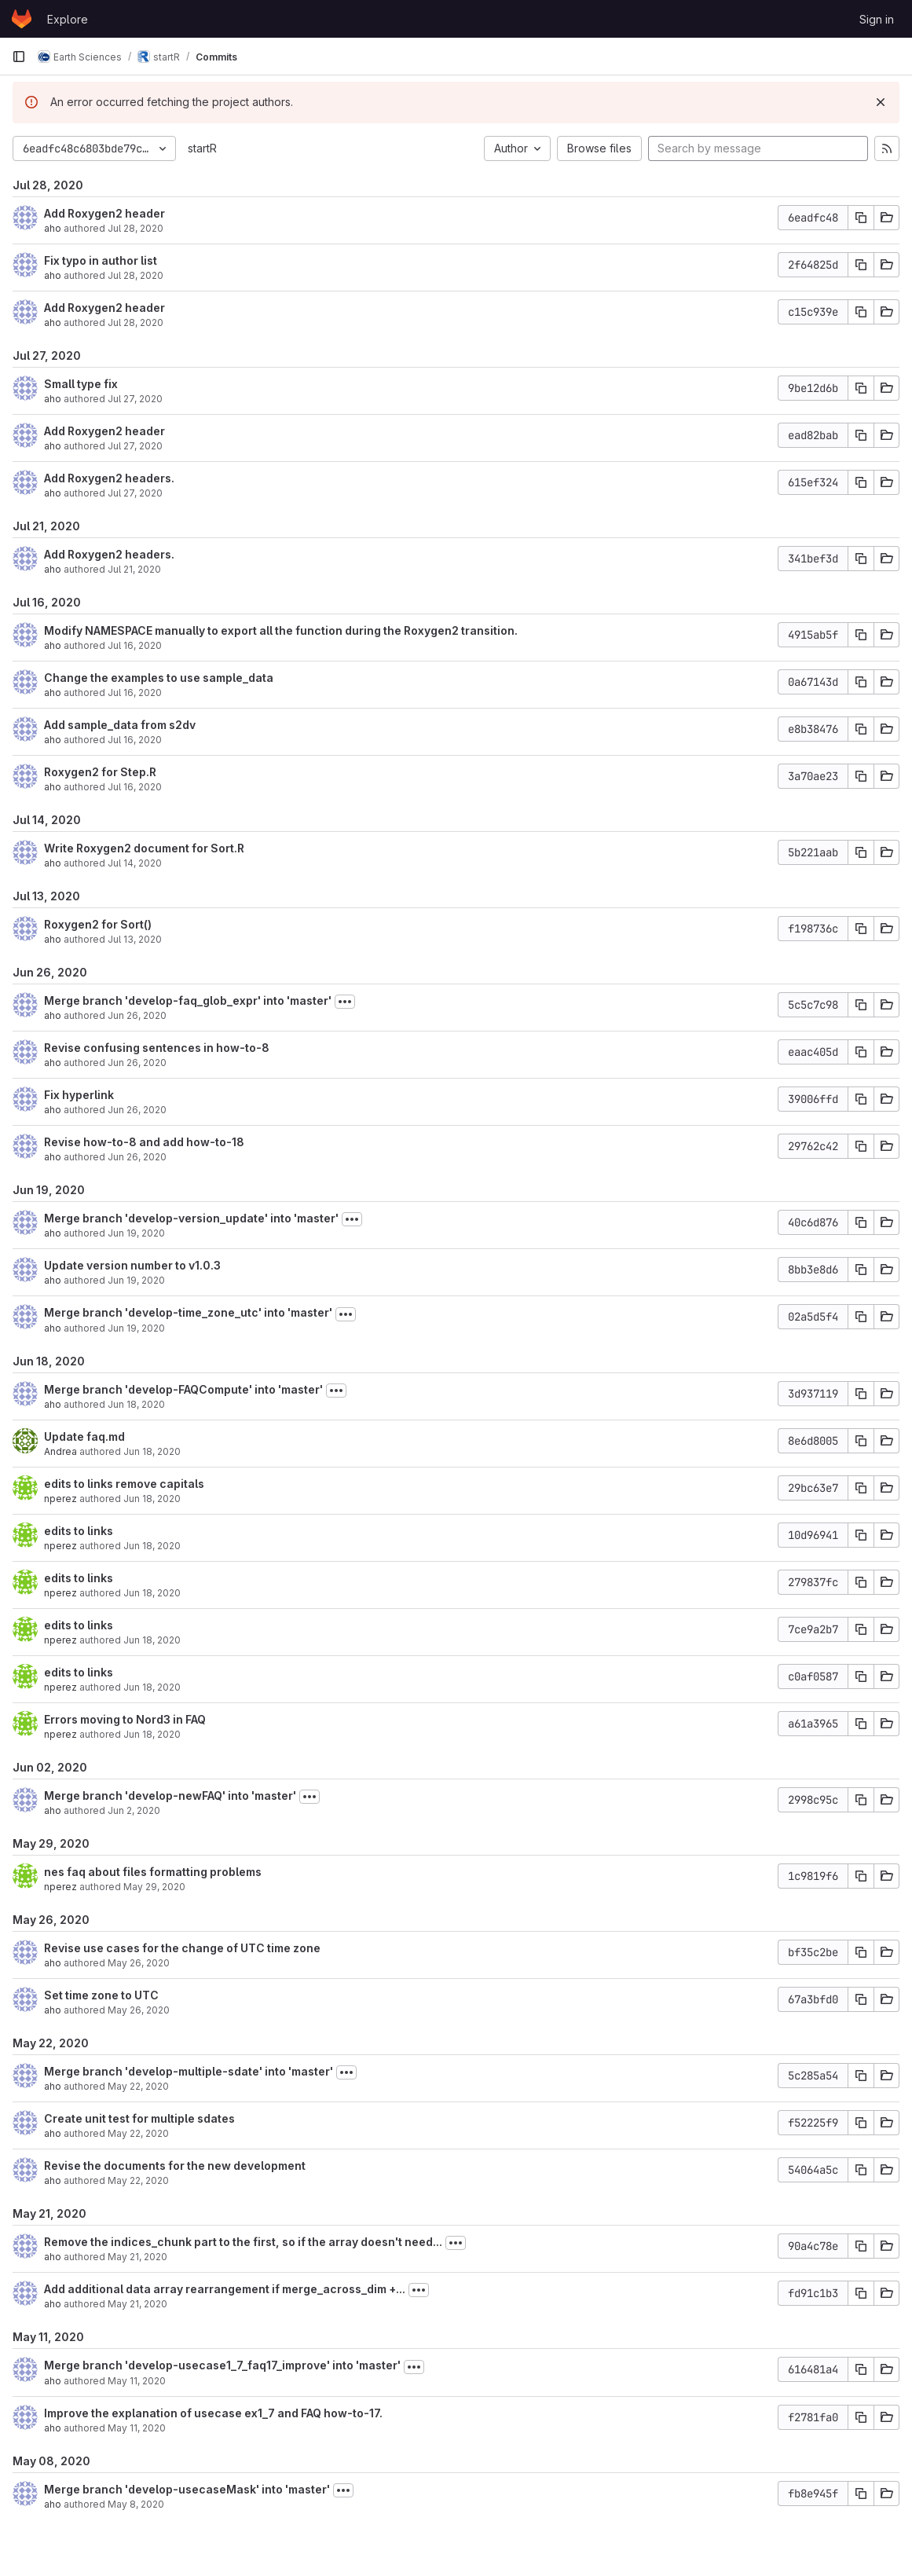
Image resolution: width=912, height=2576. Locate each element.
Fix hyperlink (79, 1094)
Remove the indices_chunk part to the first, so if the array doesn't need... (243, 2241)
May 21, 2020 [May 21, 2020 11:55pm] (137, 2257)
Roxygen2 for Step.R (100, 772)
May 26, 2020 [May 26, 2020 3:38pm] (139, 2010)
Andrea (60, 1451)
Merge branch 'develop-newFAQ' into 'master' (170, 1795)
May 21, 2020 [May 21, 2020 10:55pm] (137, 2304)
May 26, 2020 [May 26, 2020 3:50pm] (139, 1963)
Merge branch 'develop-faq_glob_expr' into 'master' (187, 1000)
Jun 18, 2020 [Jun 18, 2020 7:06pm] (152, 1451)
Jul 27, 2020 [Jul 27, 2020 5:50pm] (135, 446)
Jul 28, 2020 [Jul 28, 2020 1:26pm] (135, 228)
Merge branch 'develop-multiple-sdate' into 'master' (188, 2071)
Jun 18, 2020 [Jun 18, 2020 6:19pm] (152, 1640)
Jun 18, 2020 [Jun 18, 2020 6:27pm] (152, 1546)
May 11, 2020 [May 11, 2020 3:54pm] (137, 2381)
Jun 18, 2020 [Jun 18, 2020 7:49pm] (136, 1404)
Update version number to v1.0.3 (132, 1265)
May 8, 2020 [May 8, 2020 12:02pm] (136, 2504)
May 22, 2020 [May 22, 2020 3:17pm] (138, 2133)
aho (52, 228)
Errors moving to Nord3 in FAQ (125, 1719)
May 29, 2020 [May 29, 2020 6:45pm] (154, 1887)
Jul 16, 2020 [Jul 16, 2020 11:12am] (135, 787)
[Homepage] (22, 18)
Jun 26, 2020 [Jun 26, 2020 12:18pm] (137, 1157)
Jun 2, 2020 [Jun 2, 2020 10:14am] (134, 1810)
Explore (67, 19)
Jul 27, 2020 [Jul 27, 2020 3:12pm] (135, 493)
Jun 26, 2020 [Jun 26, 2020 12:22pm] (137, 1110)
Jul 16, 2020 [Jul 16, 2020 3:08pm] (135, 645)
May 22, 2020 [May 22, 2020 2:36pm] (138, 2180)
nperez (60, 1498)
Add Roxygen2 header (104, 213)
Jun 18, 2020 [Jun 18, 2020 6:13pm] (152, 1734)
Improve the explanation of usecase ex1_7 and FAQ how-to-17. (213, 2413)
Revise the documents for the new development (175, 2165)
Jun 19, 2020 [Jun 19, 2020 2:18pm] (136, 1280)
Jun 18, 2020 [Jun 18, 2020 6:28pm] (152, 1498)
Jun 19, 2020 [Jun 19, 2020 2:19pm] (136, 1233)
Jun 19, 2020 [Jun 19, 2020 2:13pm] (136, 1328)
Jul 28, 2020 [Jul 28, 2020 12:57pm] (135, 322)
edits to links (78, 1530)
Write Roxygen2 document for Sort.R (144, 848)
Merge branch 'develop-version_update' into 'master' (191, 1218)
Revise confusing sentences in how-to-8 (156, 1047)
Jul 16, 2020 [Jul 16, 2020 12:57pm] (135, 692)
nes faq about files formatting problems (153, 1871)
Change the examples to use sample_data (158, 677)
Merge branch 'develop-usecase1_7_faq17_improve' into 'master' (222, 2365)
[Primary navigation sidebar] (18, 56)
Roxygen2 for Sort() (98, 924)
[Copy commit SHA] (861, 217)
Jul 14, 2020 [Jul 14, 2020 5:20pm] (135, 863)
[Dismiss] (880, 102)
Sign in (876, 19)
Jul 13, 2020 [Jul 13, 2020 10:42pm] (135, 939)
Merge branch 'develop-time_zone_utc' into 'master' (188, 1312)
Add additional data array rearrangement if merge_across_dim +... (224, 2289)
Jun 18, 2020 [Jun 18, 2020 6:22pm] (152, 1593)
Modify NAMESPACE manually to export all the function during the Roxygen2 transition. (281, 630)
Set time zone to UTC (101, 1995)
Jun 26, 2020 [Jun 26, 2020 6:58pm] (137, 1015)
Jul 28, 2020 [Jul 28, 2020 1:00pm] (135, 275)
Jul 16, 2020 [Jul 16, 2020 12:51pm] (135, 740)
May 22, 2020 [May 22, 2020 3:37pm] (138, 2086)
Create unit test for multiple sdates (139, 2118)
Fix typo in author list (100, 260)
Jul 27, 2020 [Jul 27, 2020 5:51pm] (135, 399)
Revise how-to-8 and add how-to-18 (144, 1142)
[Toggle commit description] (345, 1002)
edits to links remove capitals (124, 1483)
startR (202, 148)
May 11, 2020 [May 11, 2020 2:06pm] (137, 2428)
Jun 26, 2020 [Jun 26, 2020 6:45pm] (137, 1062)
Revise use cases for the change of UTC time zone (182, 1948)
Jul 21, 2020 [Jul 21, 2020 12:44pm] (134, 569)
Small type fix (81, 383)
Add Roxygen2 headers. (109, 478)
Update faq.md (84, 1436)
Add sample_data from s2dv (120, 724)
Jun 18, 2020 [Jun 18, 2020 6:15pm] (152, 1687)
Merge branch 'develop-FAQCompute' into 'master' (183, 1389)
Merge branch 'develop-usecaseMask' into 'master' (187, 2489)
